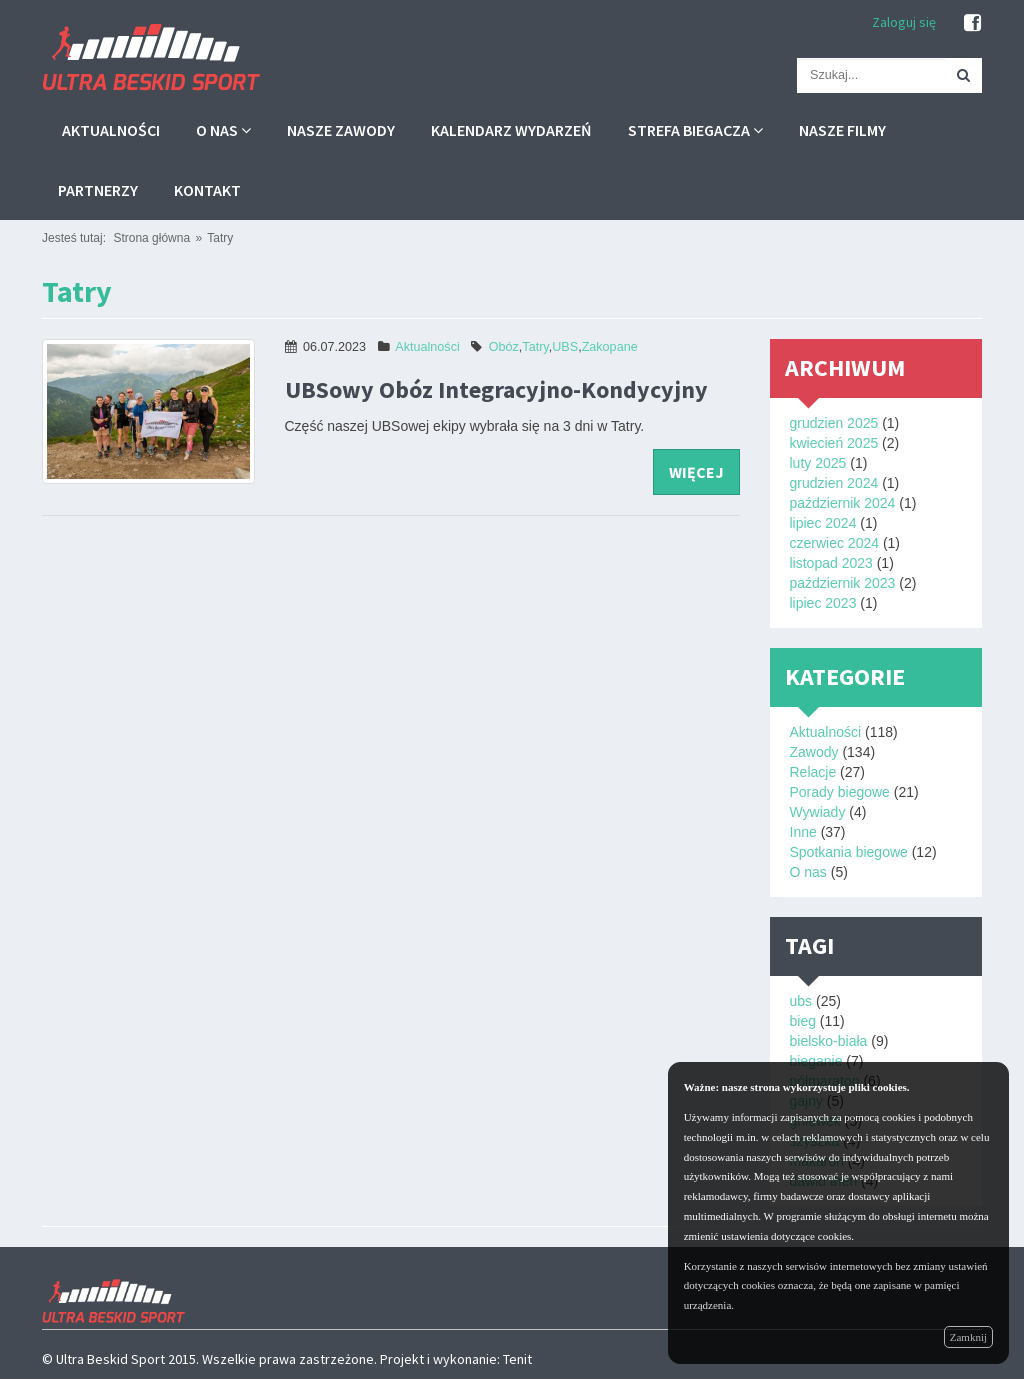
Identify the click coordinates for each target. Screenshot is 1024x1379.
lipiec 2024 (823, 523)
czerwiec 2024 (835, 543)
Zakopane (610, 347)
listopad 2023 (831, 563)
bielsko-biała (829, 1041)
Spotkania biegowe (849, 852)
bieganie (816, 1061)
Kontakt (207, 190)
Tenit (517, 1359)
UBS (565, 347)
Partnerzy (98, 190)
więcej (696, 472)
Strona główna (151, 238)
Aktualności (111, 130)
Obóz (504, 347)
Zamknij (968, 1337)
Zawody (814, 752)
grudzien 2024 (834, 483)
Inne (803, 832)
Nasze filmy (842, 130)
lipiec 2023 (823, 603)
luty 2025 (818, 463)
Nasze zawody (341, 130)
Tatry (220, 238)
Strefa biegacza (695, 130)
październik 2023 (843, 583)
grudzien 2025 (834, 423)
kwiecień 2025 (834, 443)
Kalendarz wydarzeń (511, 130)
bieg (803, 1021)
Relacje (813, 772)
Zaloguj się (904, 22)
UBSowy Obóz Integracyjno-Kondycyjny (496, 389)
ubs (801, 1001)
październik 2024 (843, 503)
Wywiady (818, 812)
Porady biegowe (840, 792)
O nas (223, 130)
